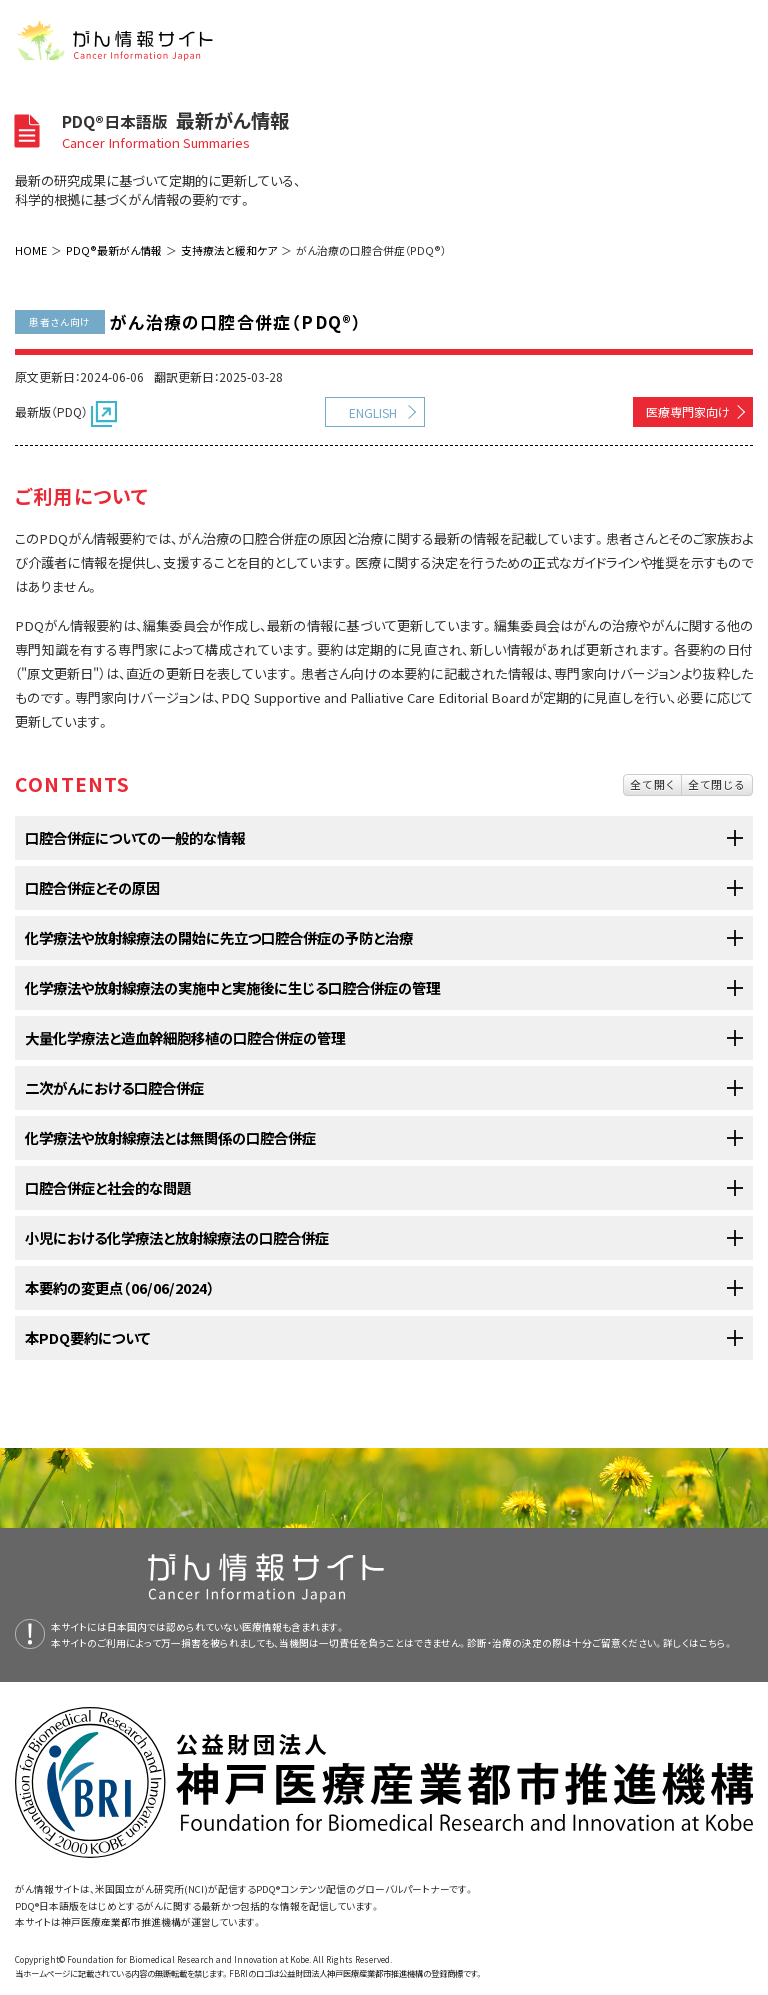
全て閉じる (717, 784)
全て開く (652, 784)
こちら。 (716, 1643)
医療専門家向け (688, 411)
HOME (31, 250)
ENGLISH (373, 412)
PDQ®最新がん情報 (114, 250)
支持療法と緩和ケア (229, 250)
